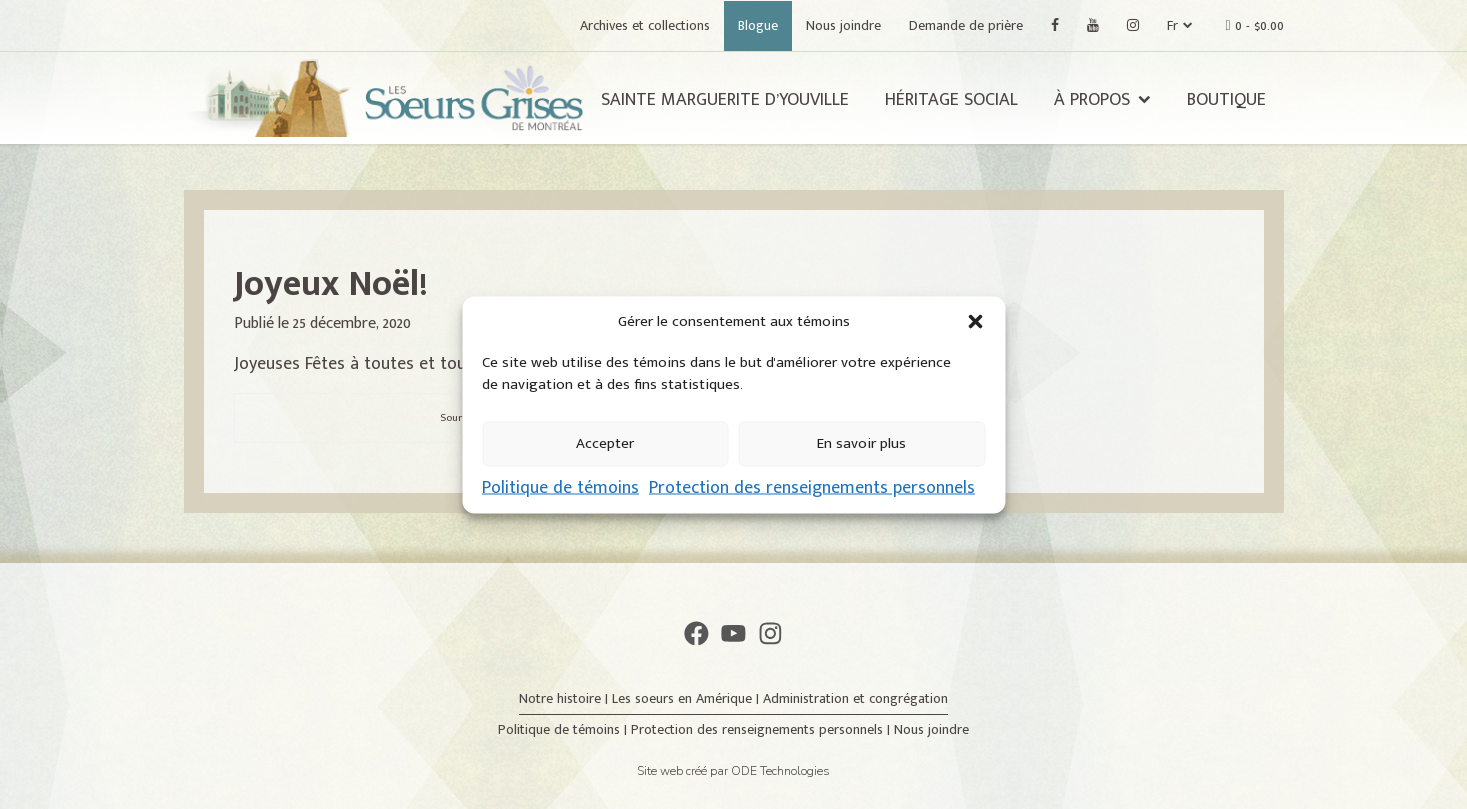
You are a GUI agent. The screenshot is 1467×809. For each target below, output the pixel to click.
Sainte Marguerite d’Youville (725, 100)
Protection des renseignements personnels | (762, 729)
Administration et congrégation (855, 698)
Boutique (1226, 100)
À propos (1092, 100)
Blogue (758, 25)
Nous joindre (843, 25)
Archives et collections (645, 25)
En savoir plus (861, 443)
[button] (975, 321)
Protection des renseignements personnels (812, 487)
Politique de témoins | (564, 729)
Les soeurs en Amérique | (687, 698)
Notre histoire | (565, 698)
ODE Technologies (780, 771)
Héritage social (951, 100)
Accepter (605, 443)
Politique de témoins (560, 487)
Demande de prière (966, 25)
